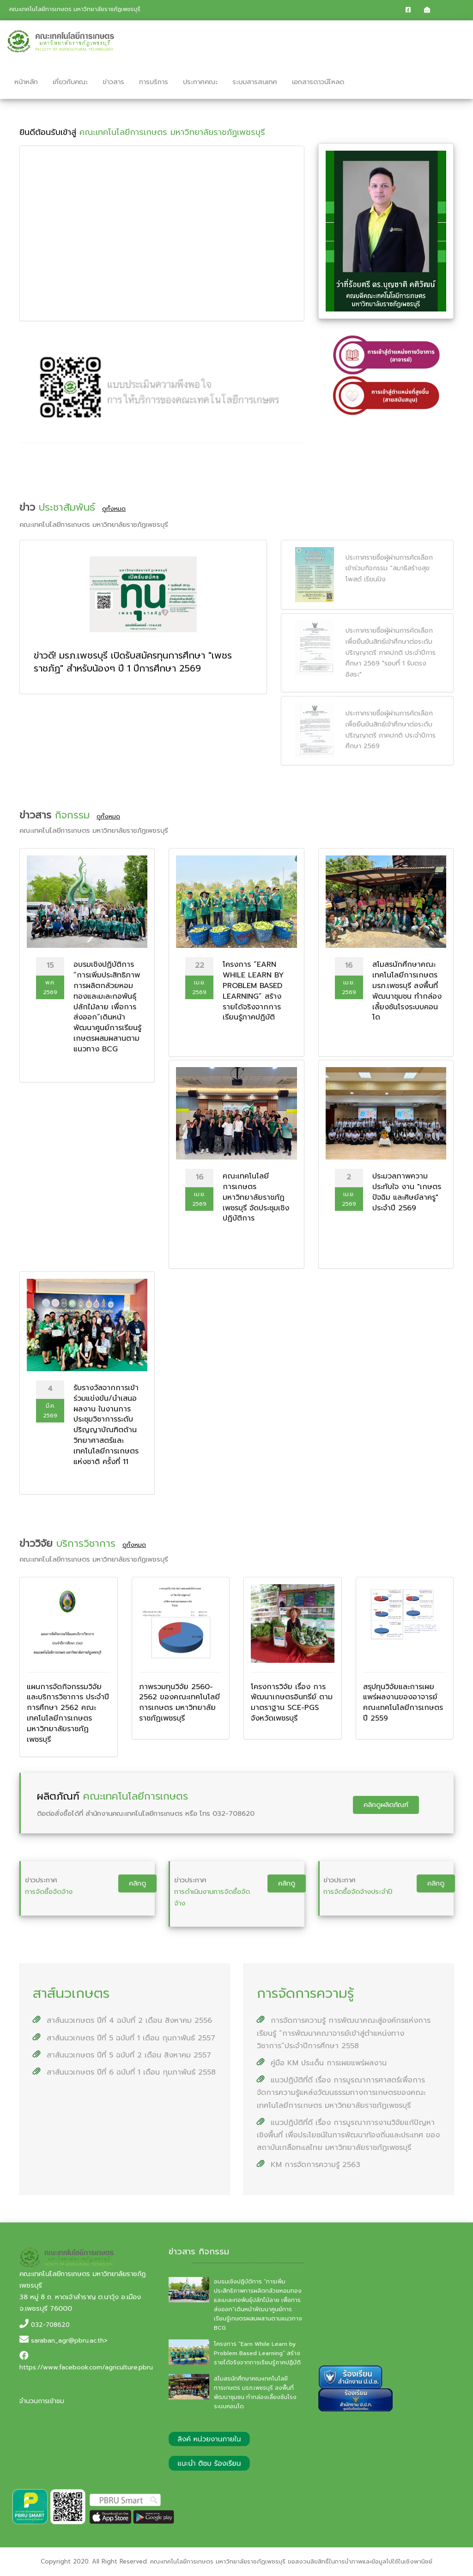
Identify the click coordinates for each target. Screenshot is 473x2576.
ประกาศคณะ (200, 82)
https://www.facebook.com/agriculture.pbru (86, 2367)
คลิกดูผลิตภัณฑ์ (386, 1805)
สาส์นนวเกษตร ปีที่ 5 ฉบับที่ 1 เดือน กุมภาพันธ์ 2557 (124, 2038)
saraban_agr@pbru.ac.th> (69, 2340)
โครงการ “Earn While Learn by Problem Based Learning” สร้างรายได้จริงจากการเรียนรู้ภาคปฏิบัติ (257, 2353)
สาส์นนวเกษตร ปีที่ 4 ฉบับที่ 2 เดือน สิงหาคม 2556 (122, 2020)
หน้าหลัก (26, 82)
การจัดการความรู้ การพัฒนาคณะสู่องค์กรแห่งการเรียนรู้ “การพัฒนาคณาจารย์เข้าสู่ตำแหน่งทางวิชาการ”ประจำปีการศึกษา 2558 (344, 2033)
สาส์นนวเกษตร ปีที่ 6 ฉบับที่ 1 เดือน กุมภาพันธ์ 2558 (124, 2072)
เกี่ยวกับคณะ (70, 82)
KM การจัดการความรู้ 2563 (308, 2164)
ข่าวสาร (113, 82)
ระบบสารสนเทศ (254, 82)
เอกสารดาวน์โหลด (318, 82)
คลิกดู (137, 1883)
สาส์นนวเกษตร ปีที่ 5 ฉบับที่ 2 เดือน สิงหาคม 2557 (122, 2055)
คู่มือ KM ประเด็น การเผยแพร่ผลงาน (322, 2063)
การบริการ (153, 82)
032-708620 (50, 2325)
